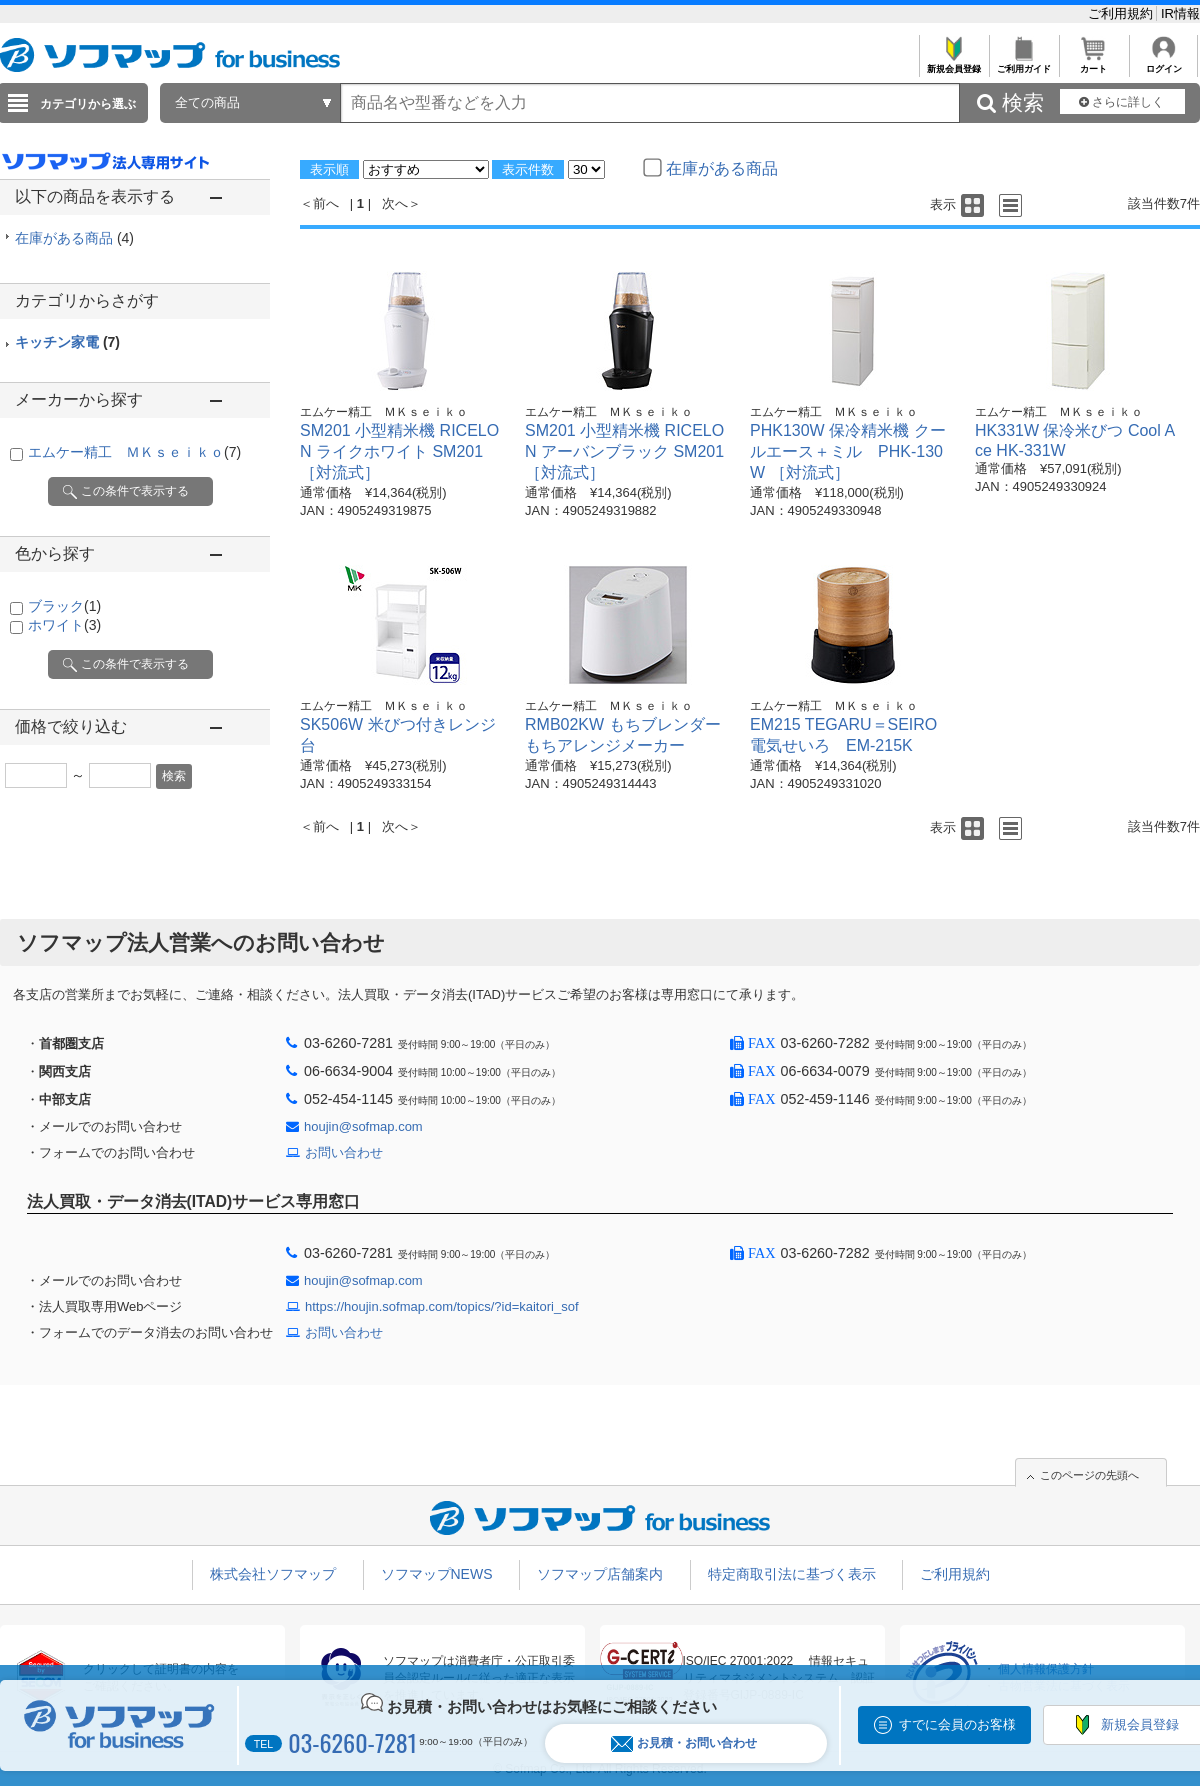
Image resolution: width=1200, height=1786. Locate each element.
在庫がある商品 (74, 238)
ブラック (64, 606)
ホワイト (64, 625)
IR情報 (1180, 13)
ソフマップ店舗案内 (600, 1574)
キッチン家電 (67, 342)
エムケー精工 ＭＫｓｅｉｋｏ (134, 452)
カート (1093, 63)
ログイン (1163, 63)
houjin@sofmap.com (363, 1126)
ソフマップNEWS (437, 1574)
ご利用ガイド (1023, 63)
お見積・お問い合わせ (684, 1743)
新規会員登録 (953, 63)
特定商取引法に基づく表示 (792, 1574)
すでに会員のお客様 (957, 1724)
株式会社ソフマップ (273, 1574)
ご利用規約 (1122, 13)
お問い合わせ (344, 1152)
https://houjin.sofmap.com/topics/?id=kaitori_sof (442, 1306)
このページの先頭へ (1089, 1475)
